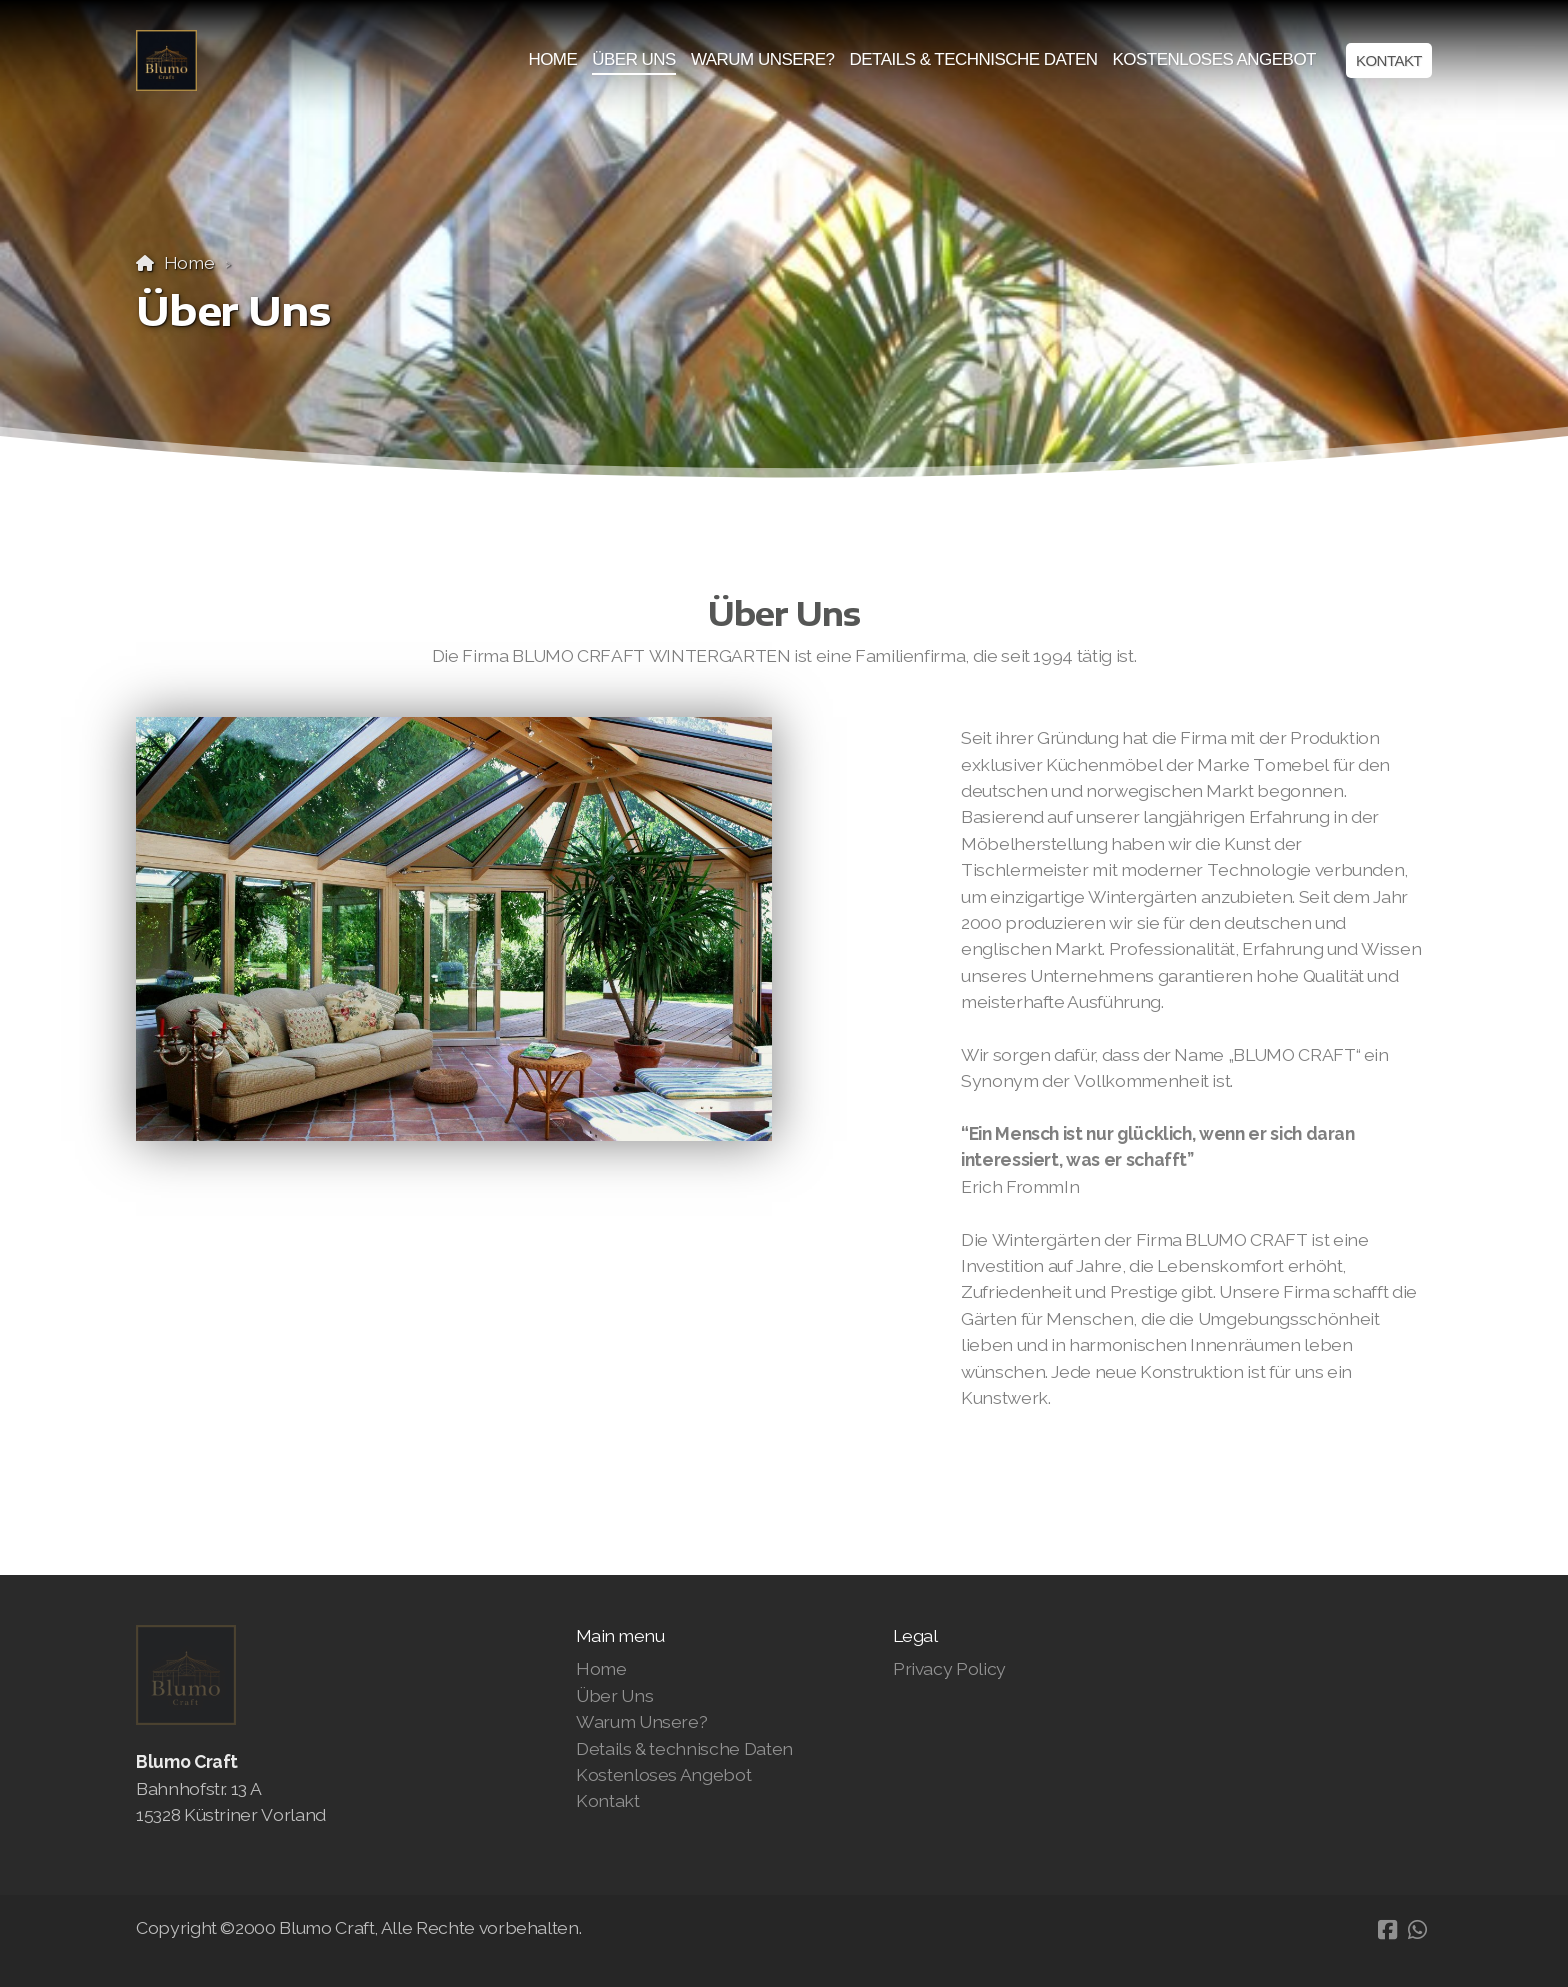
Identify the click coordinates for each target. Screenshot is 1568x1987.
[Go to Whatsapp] (1417, 1930)
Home (189, 262)
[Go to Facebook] (1387, 1930)
